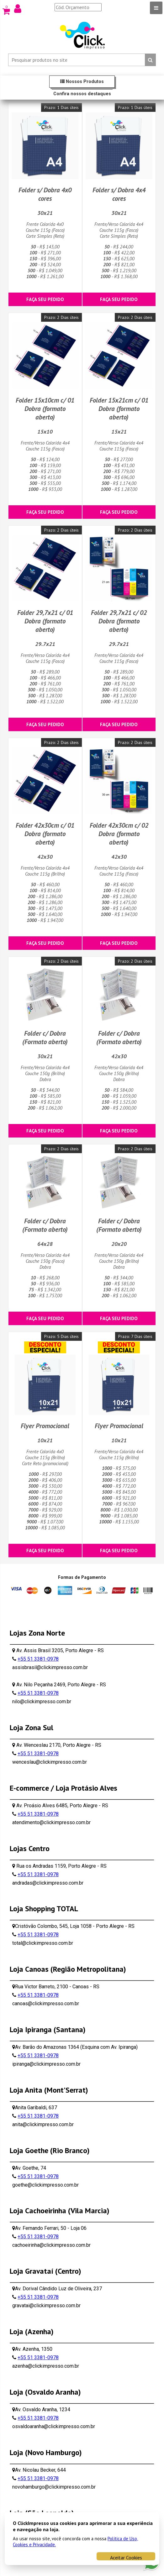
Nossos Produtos (82, 81)
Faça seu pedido (45, 299)
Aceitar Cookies (126, 2557)
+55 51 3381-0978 (38, 1659)
